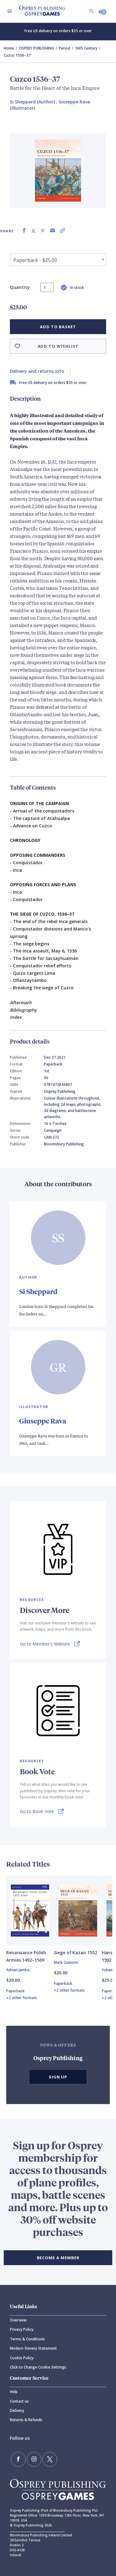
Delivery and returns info (37, 371)
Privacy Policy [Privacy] (21, 2329)
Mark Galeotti (66, 1962)
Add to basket (58, 326)
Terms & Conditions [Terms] (27, 2339)
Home (9, 48)
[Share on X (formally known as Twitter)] (33, 230)
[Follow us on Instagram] (34, 2459)
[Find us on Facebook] (18, 2459)
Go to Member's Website (45, 1644)
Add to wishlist (58, 346)
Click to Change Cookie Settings (38, 2367)
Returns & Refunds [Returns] (26, 2419)
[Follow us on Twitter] (49, 2459)
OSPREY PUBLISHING (36, 48)
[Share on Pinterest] (42, 230)
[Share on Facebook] (24, 230)
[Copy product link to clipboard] (62, 230)
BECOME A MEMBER (58, 2257)
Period (64, 48)
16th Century (86, 48)
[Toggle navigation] (9, 11)
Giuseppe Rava (42, 1420)
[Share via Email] (52, 230)
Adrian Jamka (17, 1969)
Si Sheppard (38, 1291)
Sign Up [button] (58, 2077)
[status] (47, 287)
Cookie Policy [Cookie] (21, 2357)
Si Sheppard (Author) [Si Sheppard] (32, 102)
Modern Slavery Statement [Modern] (33, 2348)
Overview (18, 2320)
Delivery (17, 2410)
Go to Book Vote (37, 1811)
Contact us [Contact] (19, 2401)
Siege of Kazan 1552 (75, 1952)
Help (14, 2391)
